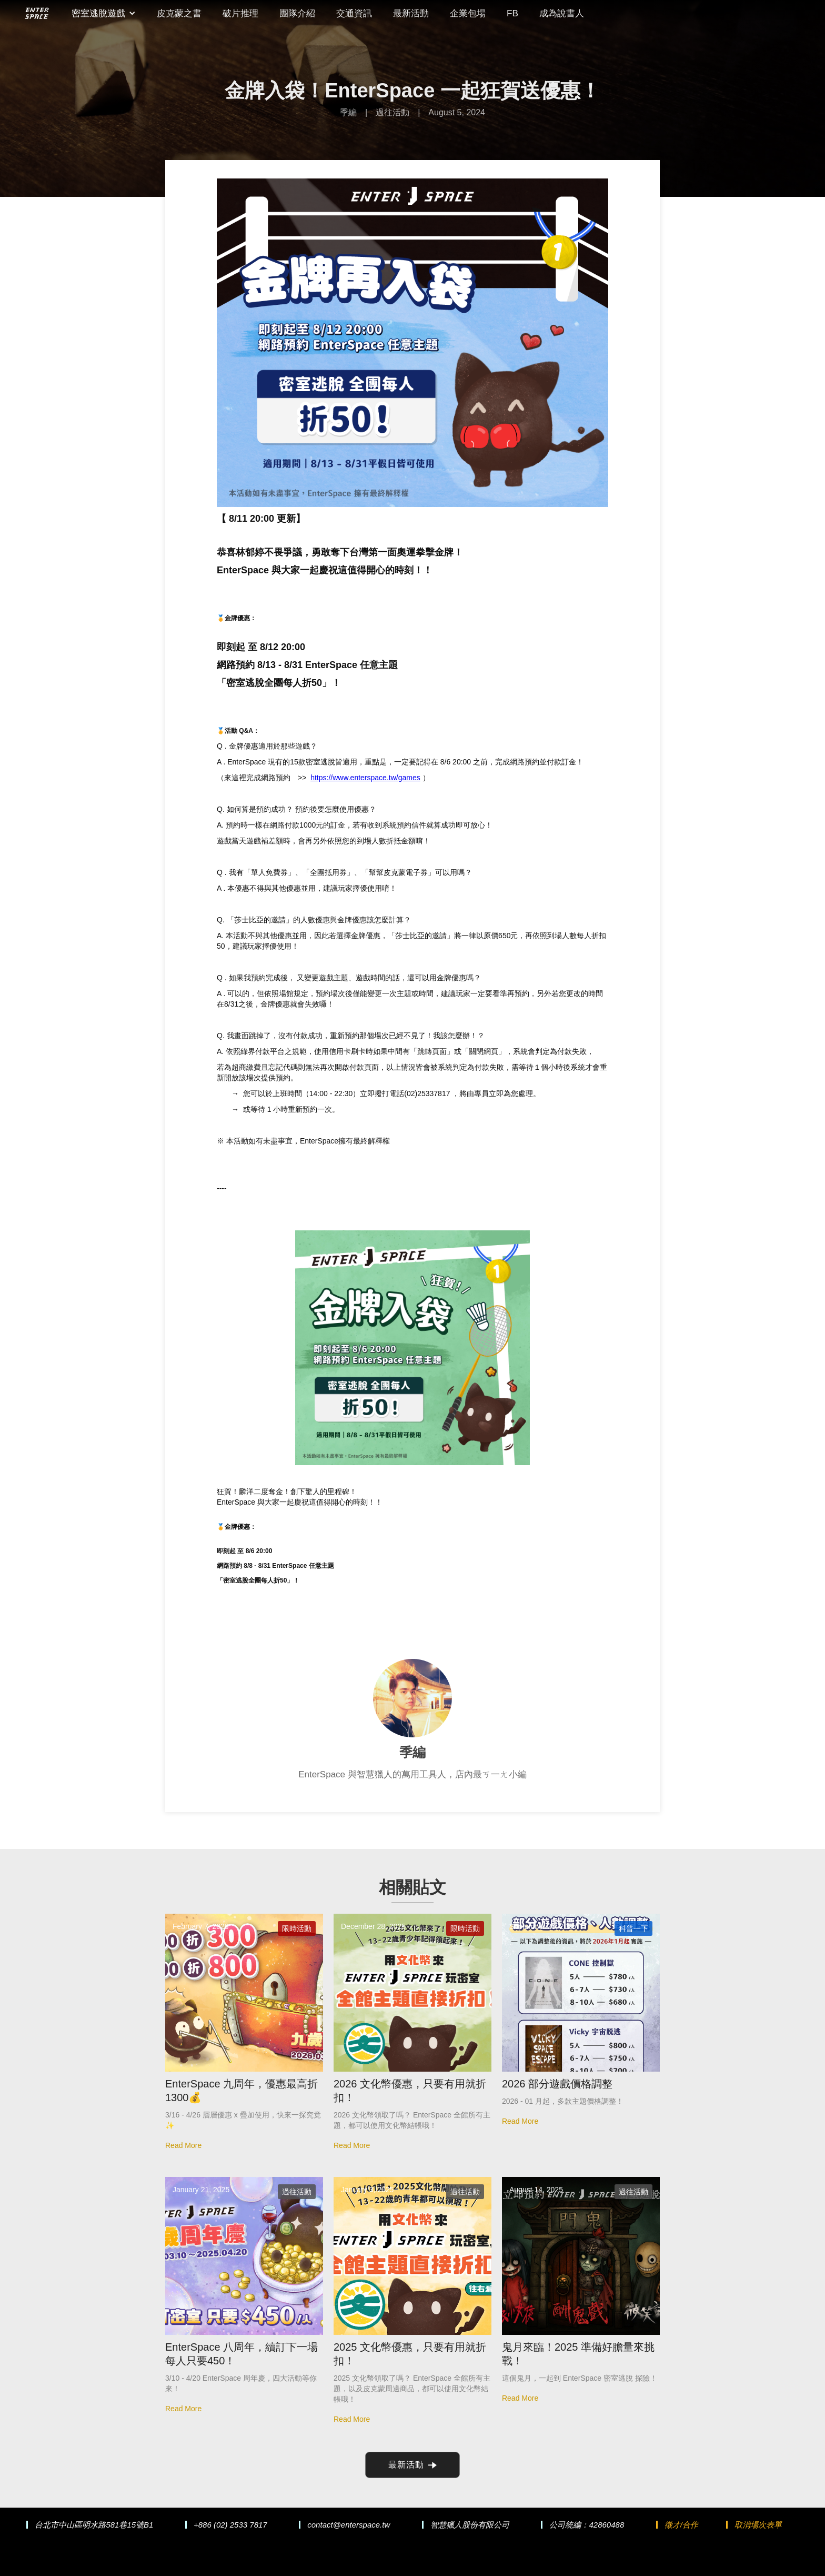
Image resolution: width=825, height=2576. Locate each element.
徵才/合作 (681, 2525)
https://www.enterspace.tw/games (365, 777)
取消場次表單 (758, 2525)
